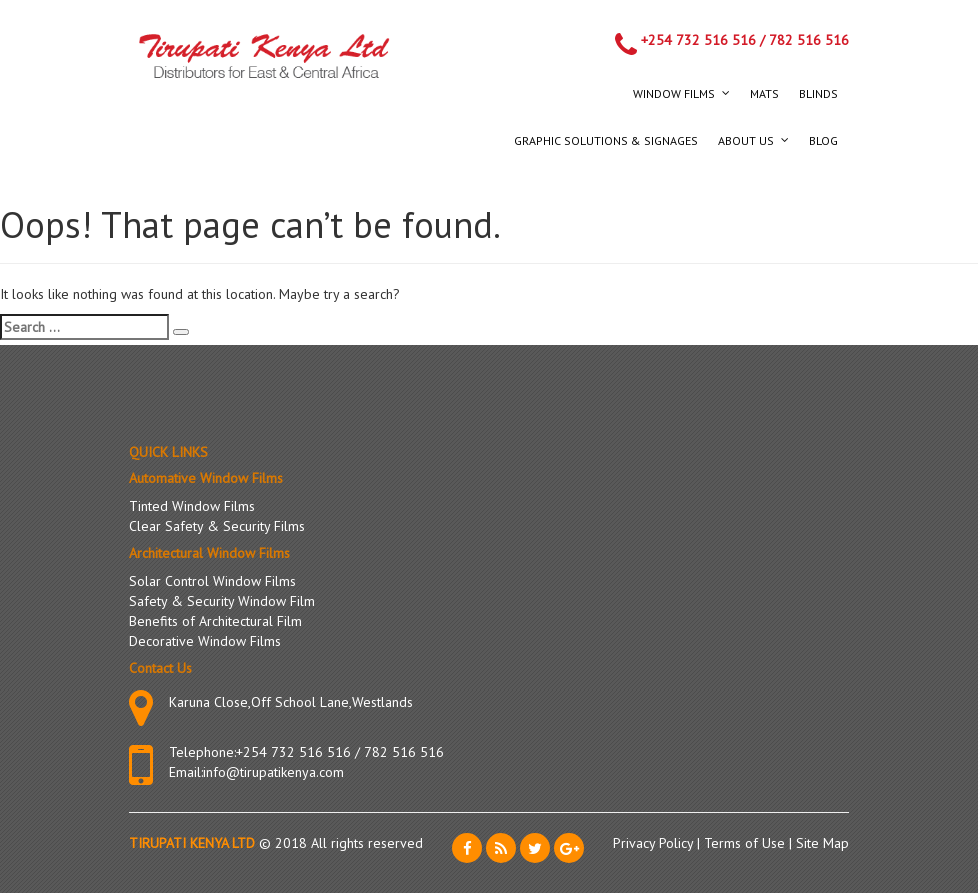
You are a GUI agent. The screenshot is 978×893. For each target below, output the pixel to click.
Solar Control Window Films (212, 581)
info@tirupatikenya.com (273, 772)
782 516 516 (809, 40)
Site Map (822, 843)
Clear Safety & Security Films (217, 526)
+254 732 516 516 (698, 40)
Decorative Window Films (205, 641)
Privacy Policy (655, 843)
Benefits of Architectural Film (215, 621)
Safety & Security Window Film (222, 601)
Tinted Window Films (192, 506)
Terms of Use (746, 843)
